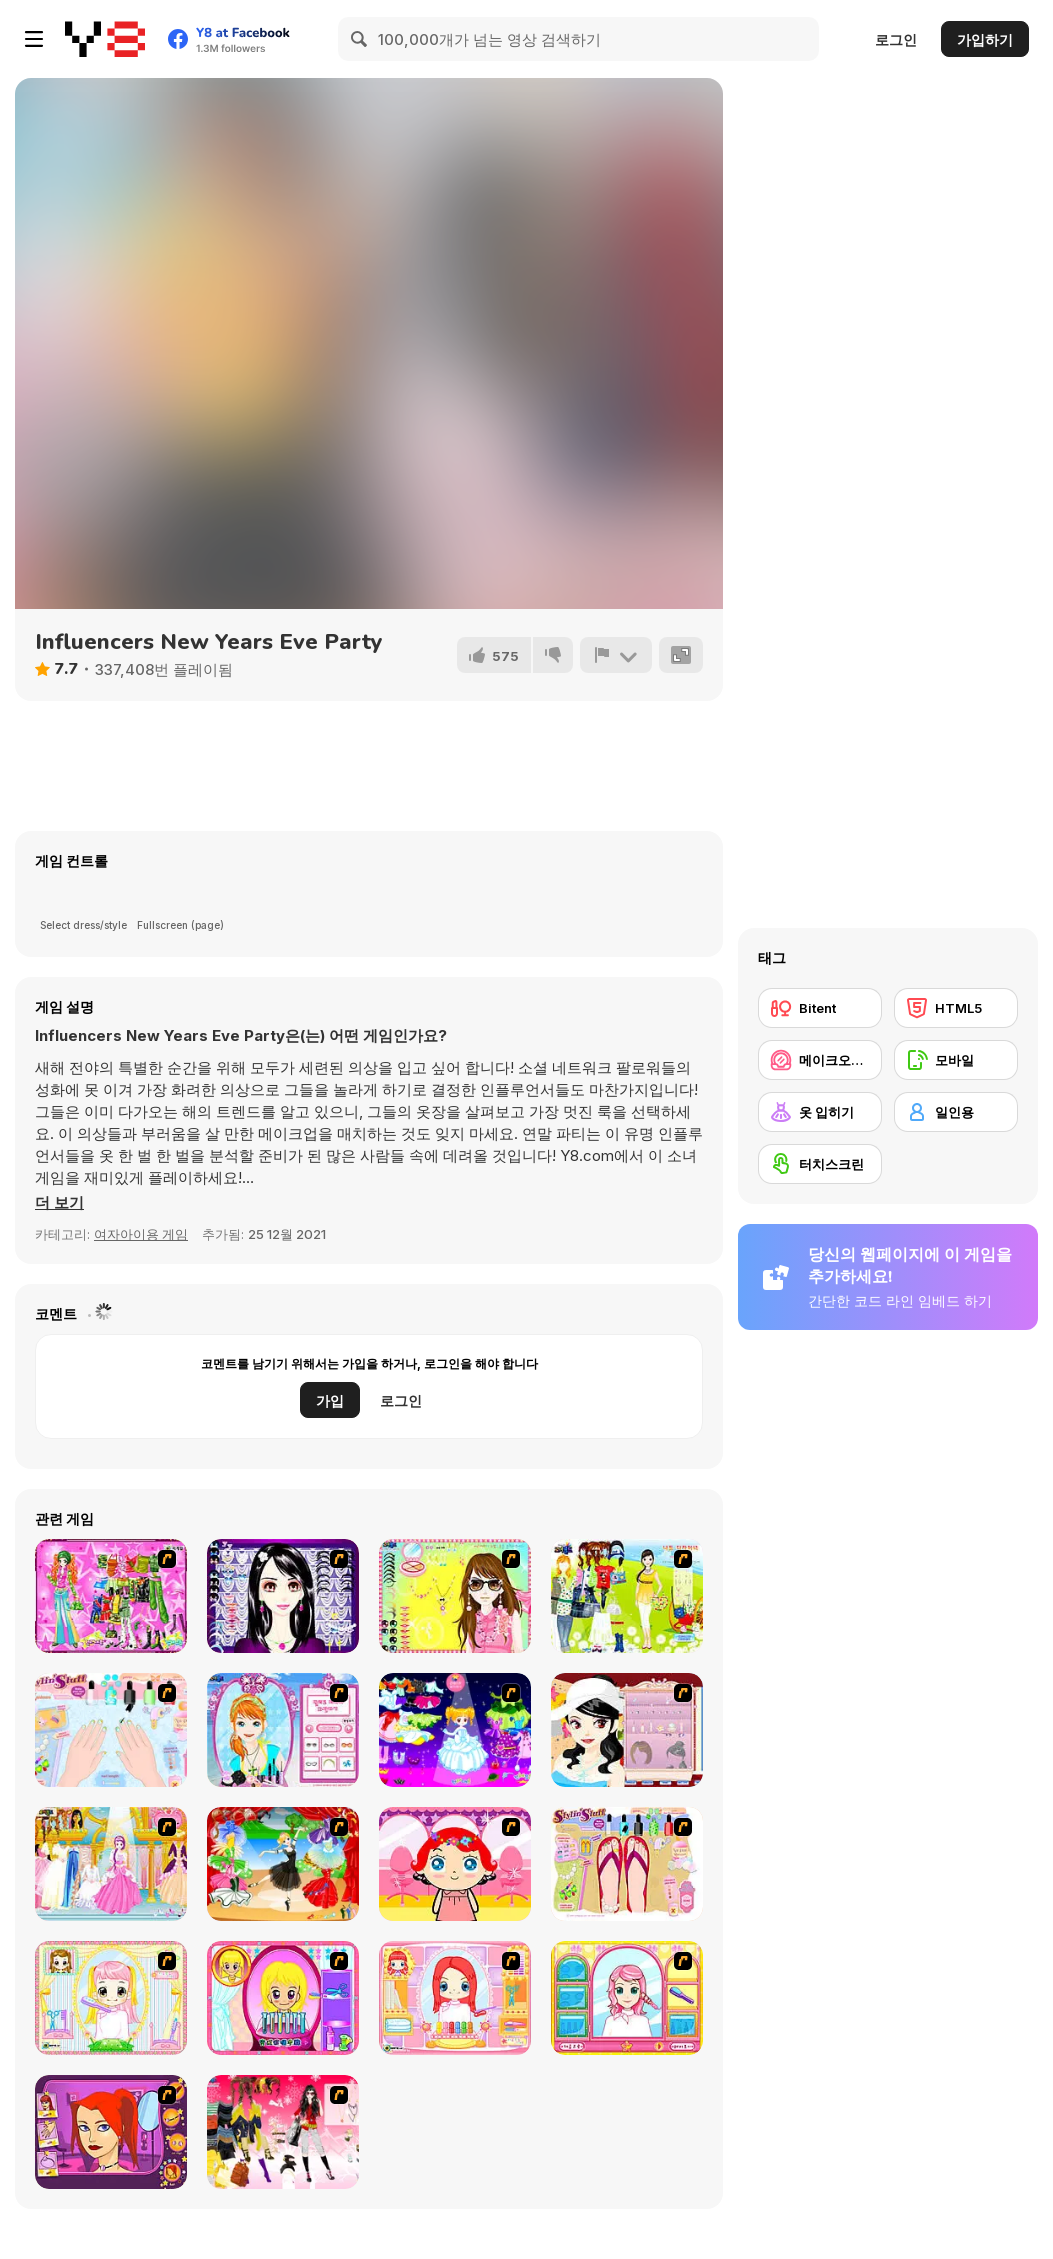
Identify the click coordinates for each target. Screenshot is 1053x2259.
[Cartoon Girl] (455, 1730)
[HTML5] (956, 1008)
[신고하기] (616, 655)
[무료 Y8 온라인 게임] (105, 39)
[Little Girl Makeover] (455, 1864)
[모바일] (956, 1060)
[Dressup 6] (111, 1864)
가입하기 (985, 39)
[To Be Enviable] (455, 1596)
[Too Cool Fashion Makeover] (111, 2132)
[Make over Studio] (627, 1998)
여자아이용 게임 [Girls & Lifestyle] (141, 1234)
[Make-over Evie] (283, 1730)
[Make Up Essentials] (283, 1596)
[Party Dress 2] (283, 1864)
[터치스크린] (820, 1164)
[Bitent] (820, 1008)
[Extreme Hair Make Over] (283, 1998)
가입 (330, 1400)
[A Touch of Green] (111, 1596)
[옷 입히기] (820, 1112)
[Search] (360, 39)
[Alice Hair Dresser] (111, 1998)
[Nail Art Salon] (111, 1730)
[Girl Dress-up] (627, 1730)
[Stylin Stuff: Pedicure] (627, 1864)
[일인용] (956, 1112)
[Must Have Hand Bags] (627, 1596)
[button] (59, 1203)
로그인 (896, 39)
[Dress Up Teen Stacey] (283, 2132)
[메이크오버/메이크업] (820, 1060)
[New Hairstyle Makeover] (455, 1998)
